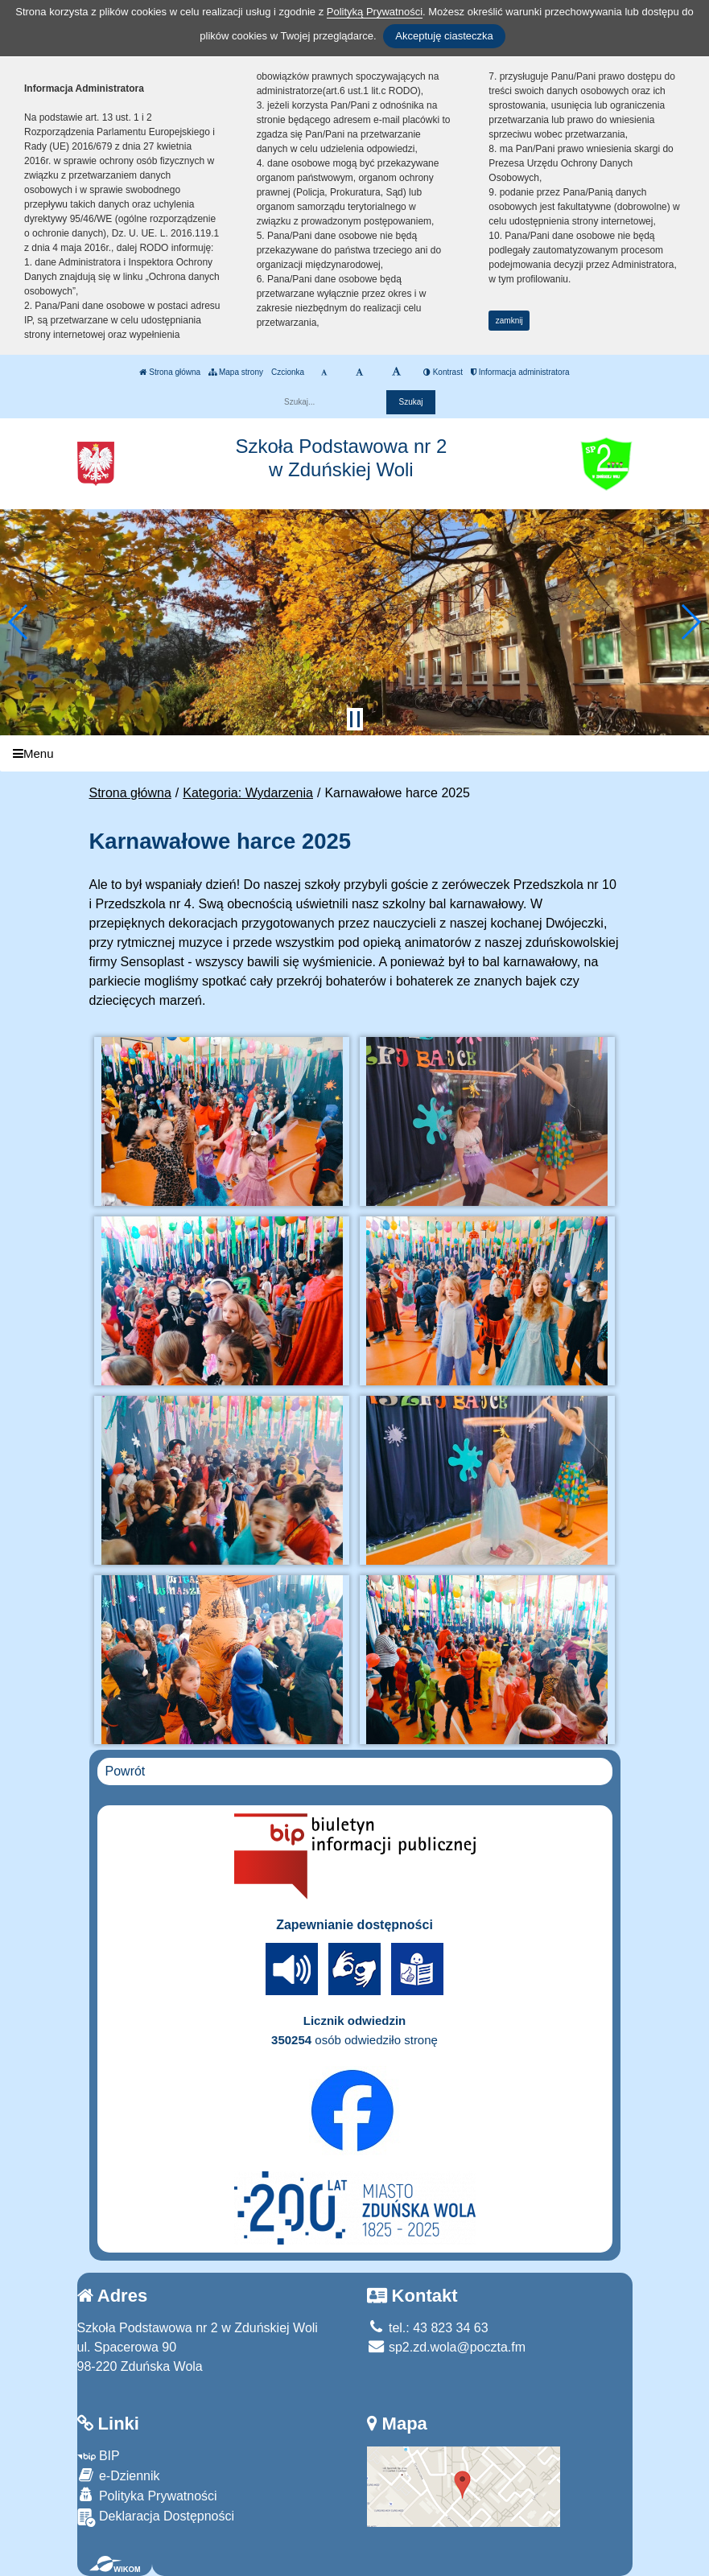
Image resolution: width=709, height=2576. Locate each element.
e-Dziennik (118, 2475)
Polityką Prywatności (375, 12)
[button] (19, 622)
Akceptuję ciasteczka (444, 36)
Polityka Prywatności (147, 2495)
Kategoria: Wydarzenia (248, 793)
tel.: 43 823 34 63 (427, 2328)
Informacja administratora (520, 372)
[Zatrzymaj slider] (355, 719)
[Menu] (354, 753)
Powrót (125, 1771)
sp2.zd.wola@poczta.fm (446, 2347)
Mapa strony (235, 372)
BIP (98, 2456)
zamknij (509, 320)
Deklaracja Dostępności (156, 2517)
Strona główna (169, 372)
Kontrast (443, 372)
